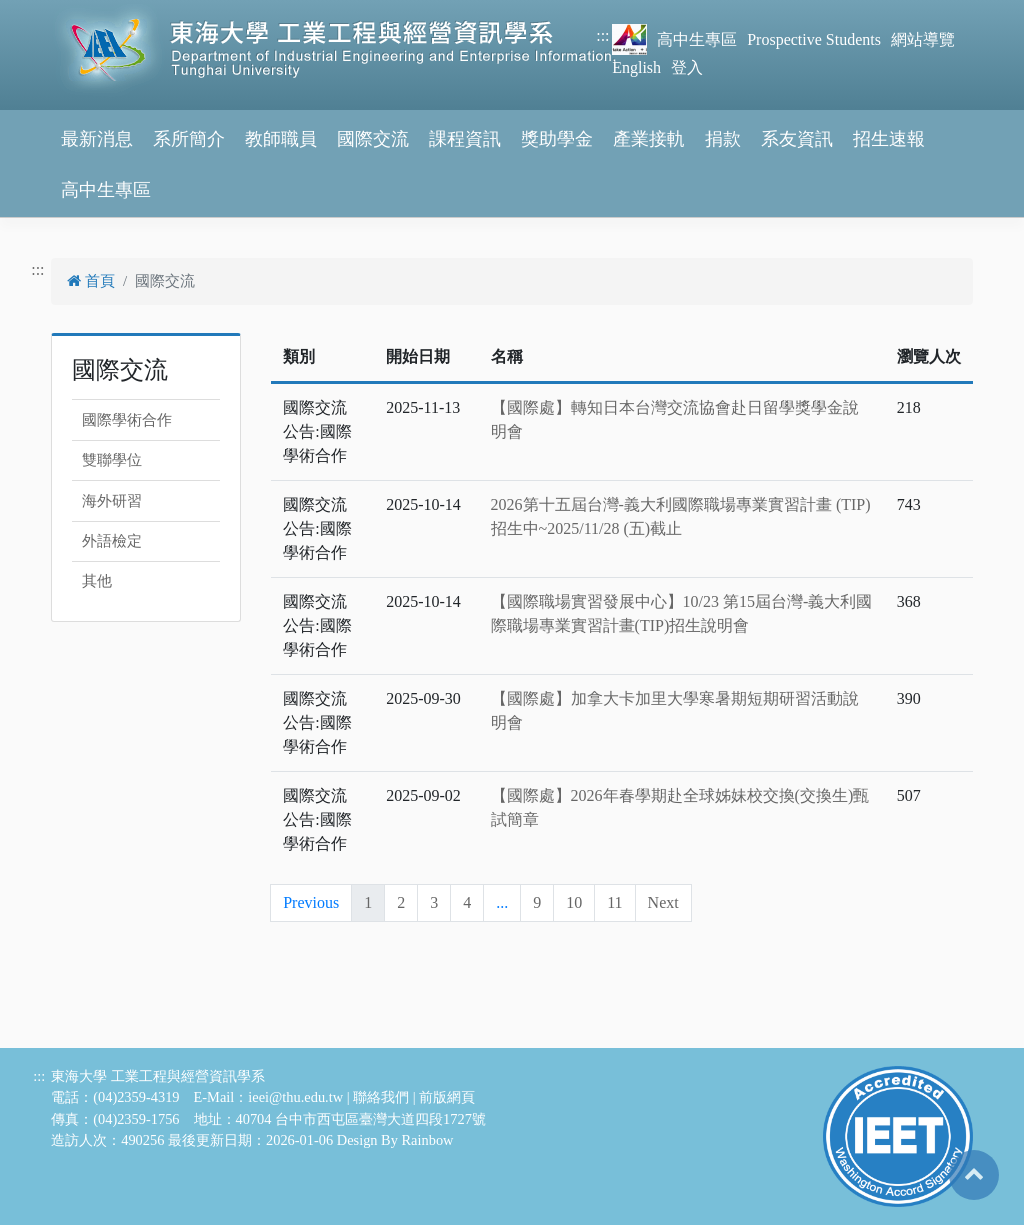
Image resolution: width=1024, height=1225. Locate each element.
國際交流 (373, 139)
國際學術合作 (127, 420)
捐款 (723, 139)
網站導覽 (923, 39)
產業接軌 (649, 139)
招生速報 (889, 139)
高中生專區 (697, 39)
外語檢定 (112, 541)
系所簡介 (189, 139)
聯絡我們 (381, 1097)
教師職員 (281, 139)
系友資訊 (797, 139)
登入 (687, 67)
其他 (97, 581)
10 (574, 902)
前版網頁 (447, 1097)
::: (602, 35)
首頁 (91, 281)
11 (614, 902)
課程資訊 (465, 139)
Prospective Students (814, 39)
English (636, 67)
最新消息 (97, 139)
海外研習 (112, 501)
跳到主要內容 (48, 11)
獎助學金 (557, 139)
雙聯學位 (112, 460)
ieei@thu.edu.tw (295, 1097)
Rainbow (428, 1140)
